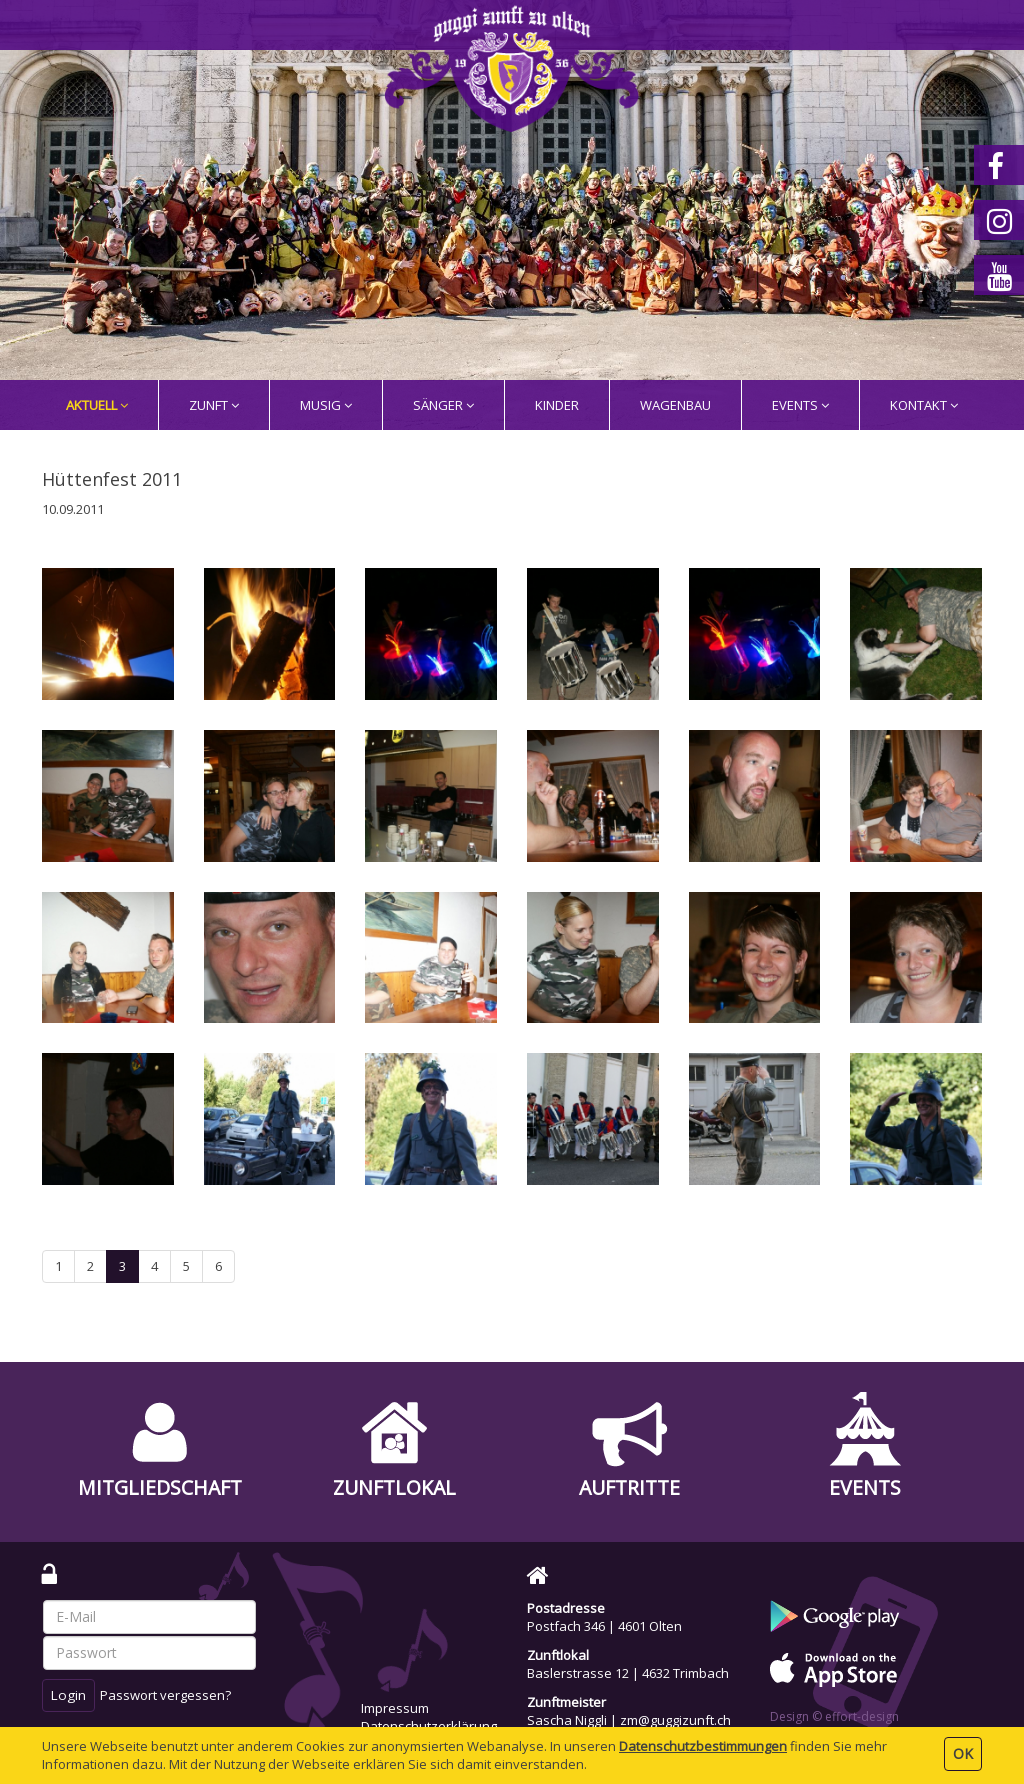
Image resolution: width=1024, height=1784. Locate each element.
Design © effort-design (834, 1716)
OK (963, 1753)
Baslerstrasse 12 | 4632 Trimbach (628, 1673)
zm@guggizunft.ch (675, 1720)
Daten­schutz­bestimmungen (703, 1746)
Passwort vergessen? (165, 1695)
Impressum (395, 1708)
